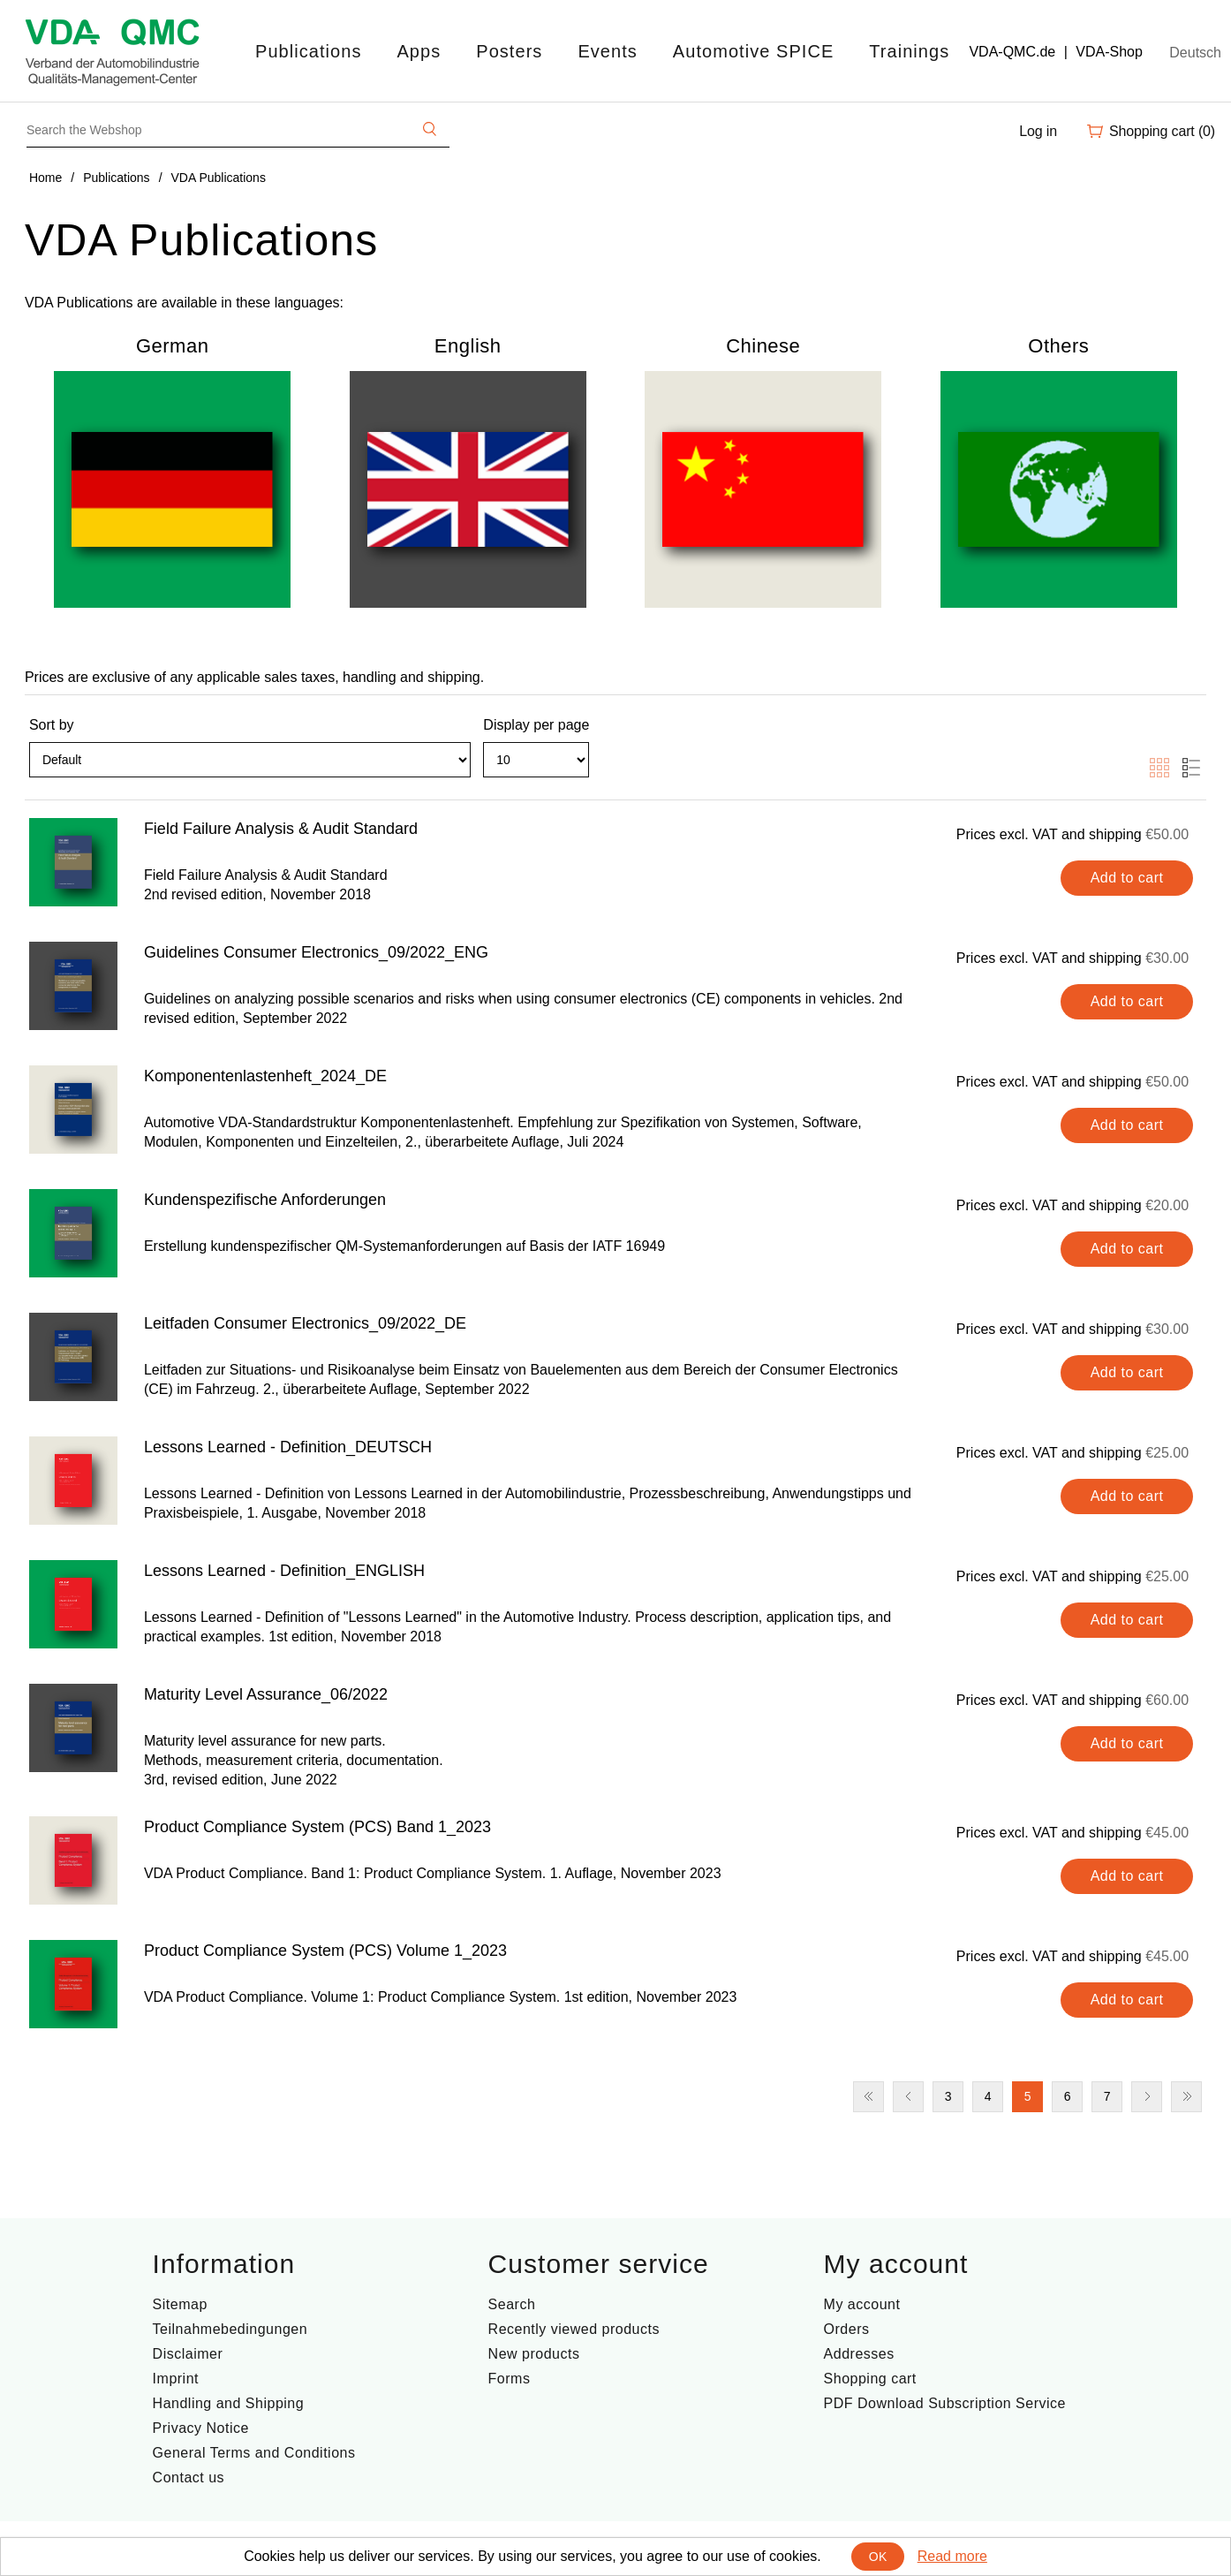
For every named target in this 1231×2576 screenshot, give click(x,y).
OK (878, 2556)
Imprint (176, 2378)
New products (534, 2353)
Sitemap (180, 2304)
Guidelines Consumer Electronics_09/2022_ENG (316, 952)
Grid (1159, 768)
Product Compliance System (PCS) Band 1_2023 (317, 1827)
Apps (418, 51)
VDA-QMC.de (1012, 51)
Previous (908, 2096)
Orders (847, 2329)
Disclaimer (188, 2353)
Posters (509, 51)
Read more (952, 2556)
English (468, 346)
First (868, 2096)
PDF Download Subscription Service (945, 2403)
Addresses (859, 2353)
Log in (1038, 131)
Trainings (909, 51)
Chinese (763, 346)
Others (1058, 346)
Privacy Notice (201, 2428)
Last (1186, 2096)
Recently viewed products (574, 2329)
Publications (308, 51)
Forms (509, 2378)
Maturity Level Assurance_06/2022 (266, 1694)
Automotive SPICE (753, 51)
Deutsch (1195, 52)
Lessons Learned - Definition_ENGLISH (284, 1571)
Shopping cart (870, 2378)
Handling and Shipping (229, 2403)
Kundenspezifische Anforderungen (265, 1199)
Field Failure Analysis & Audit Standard (281, 828)
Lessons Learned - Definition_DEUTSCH (288, 1447)
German (172, 346)
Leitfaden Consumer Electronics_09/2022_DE (305, 1323)
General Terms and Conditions (254, 2452)
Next (1146, 2096)
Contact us (188, 2477)
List (1191, 768)
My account (862, 2304)
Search (512, 2304)
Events (607, 51)
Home (45, 177)
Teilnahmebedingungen (230, 2329)
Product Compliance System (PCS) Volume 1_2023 (325, 1950)
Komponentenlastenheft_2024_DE (265, 1076)
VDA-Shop (1109, 51)
